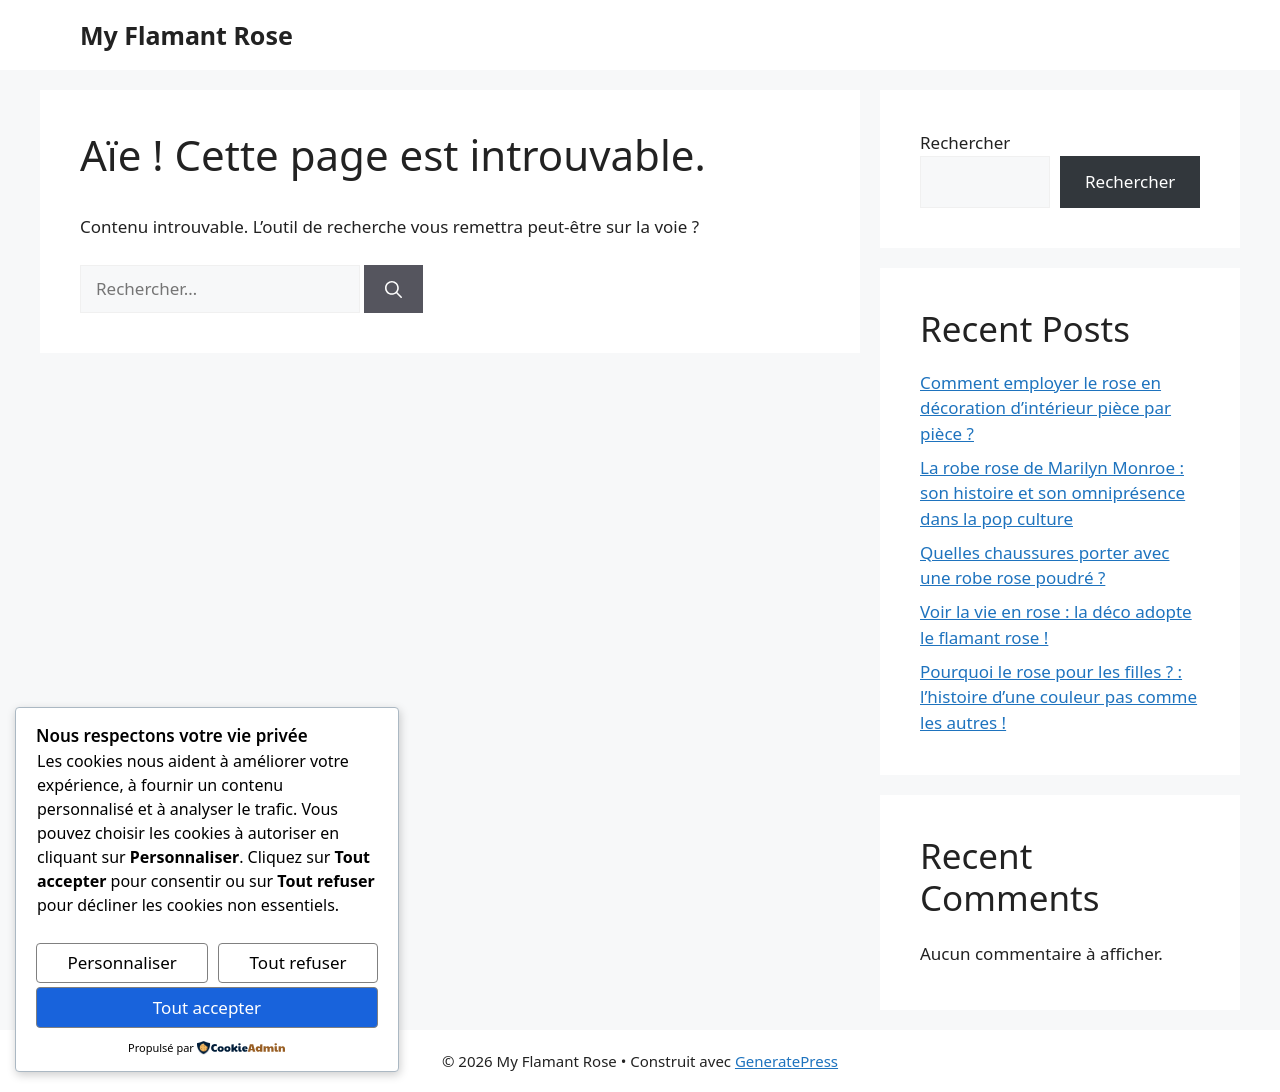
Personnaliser (121, 962)
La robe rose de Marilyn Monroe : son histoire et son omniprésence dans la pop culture (1052, 493)
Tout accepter (207, 1007)
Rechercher (965, 142)
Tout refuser (298, 962)
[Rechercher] (393, 289)
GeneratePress (786, 1061)
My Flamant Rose (186, 35)
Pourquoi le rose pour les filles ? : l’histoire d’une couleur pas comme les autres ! (1058, 697)
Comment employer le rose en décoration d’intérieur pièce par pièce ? (1045, 408)
